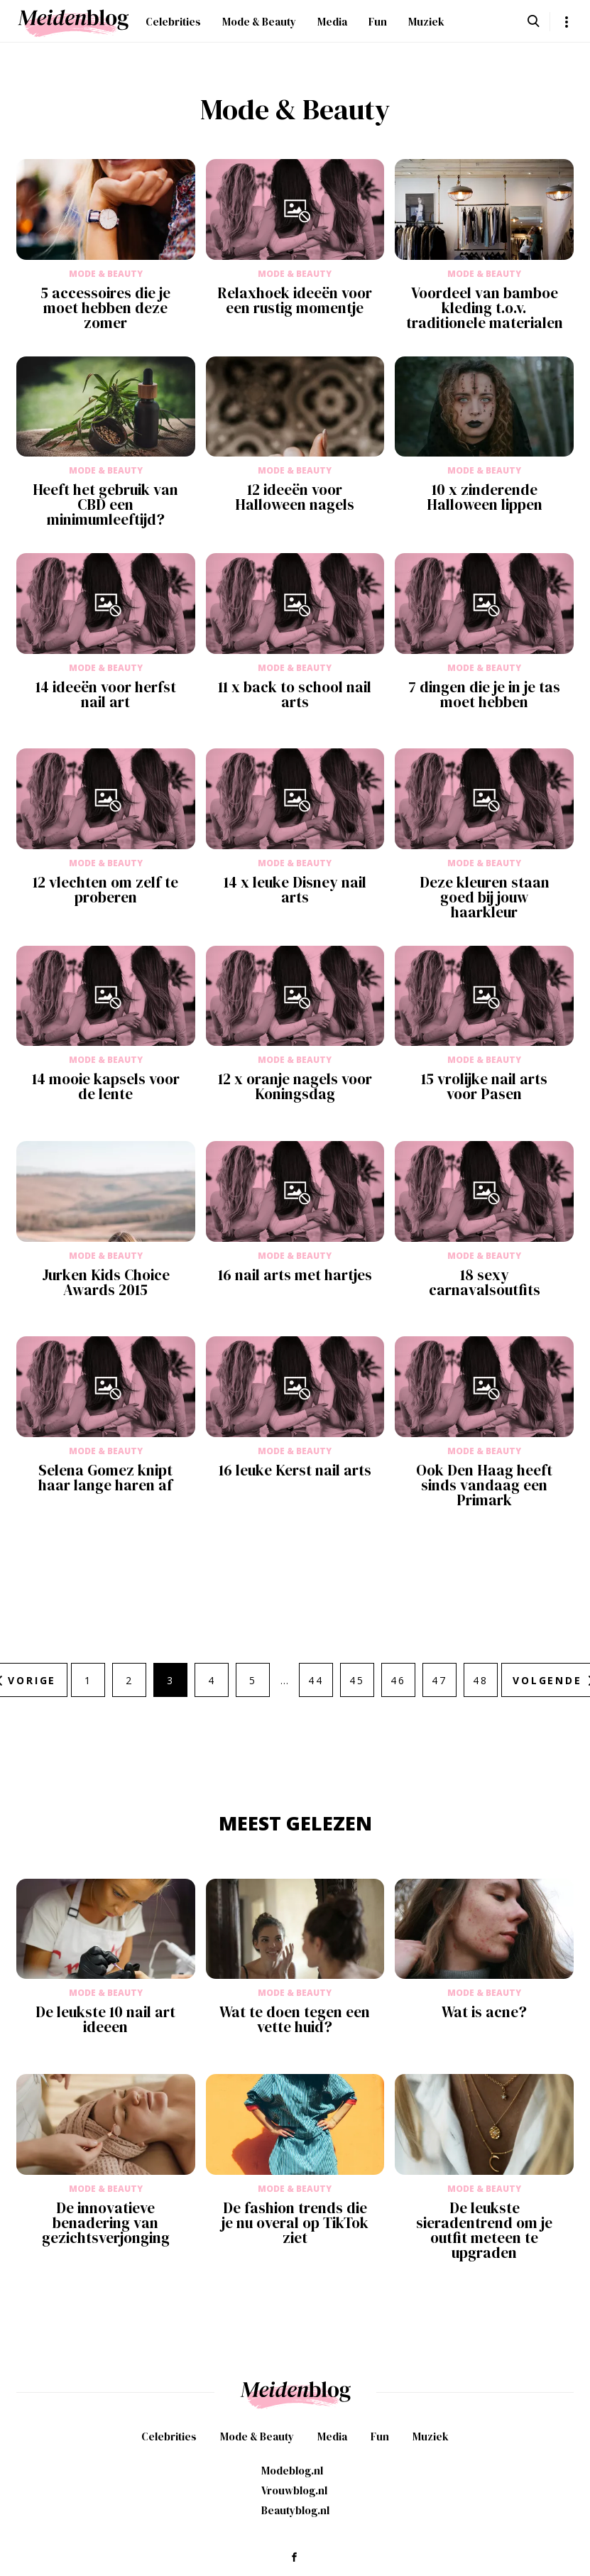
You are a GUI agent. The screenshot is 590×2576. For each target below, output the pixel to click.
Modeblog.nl (292, 2470)
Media (332, 21)
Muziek (426, 21)
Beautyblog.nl (295, 2510)
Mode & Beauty (259, 21)
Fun (377, 21)
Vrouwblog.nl (294, 2490)
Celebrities (173, 21)
